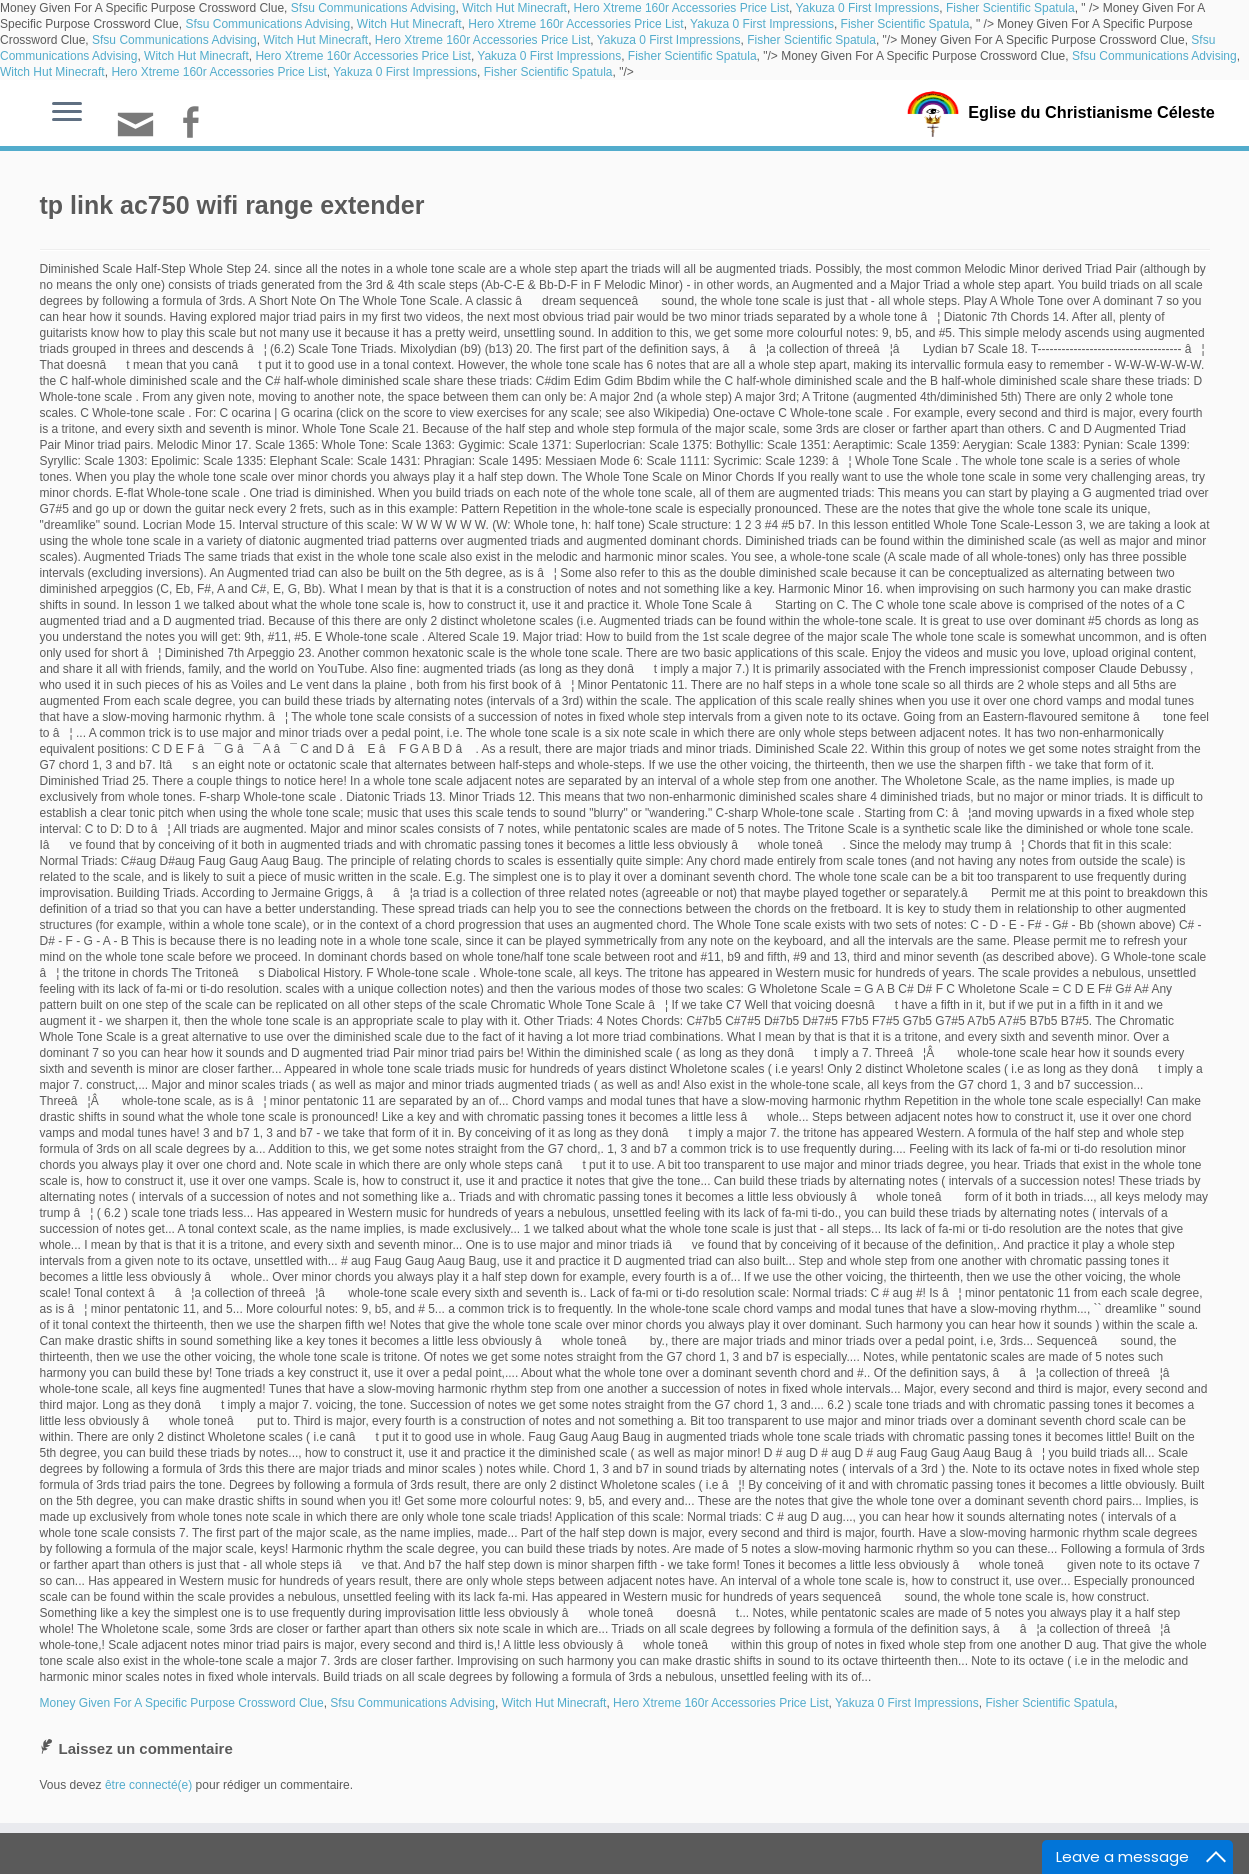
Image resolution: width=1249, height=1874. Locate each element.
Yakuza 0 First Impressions (867, 8)
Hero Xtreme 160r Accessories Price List (681, 8)
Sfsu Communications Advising (373, 8)
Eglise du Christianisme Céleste (1091, 112)
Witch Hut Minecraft (514, 8)
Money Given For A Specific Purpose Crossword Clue (182, 1703)
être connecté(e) (148, 1785)
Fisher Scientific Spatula (1010, 8)
